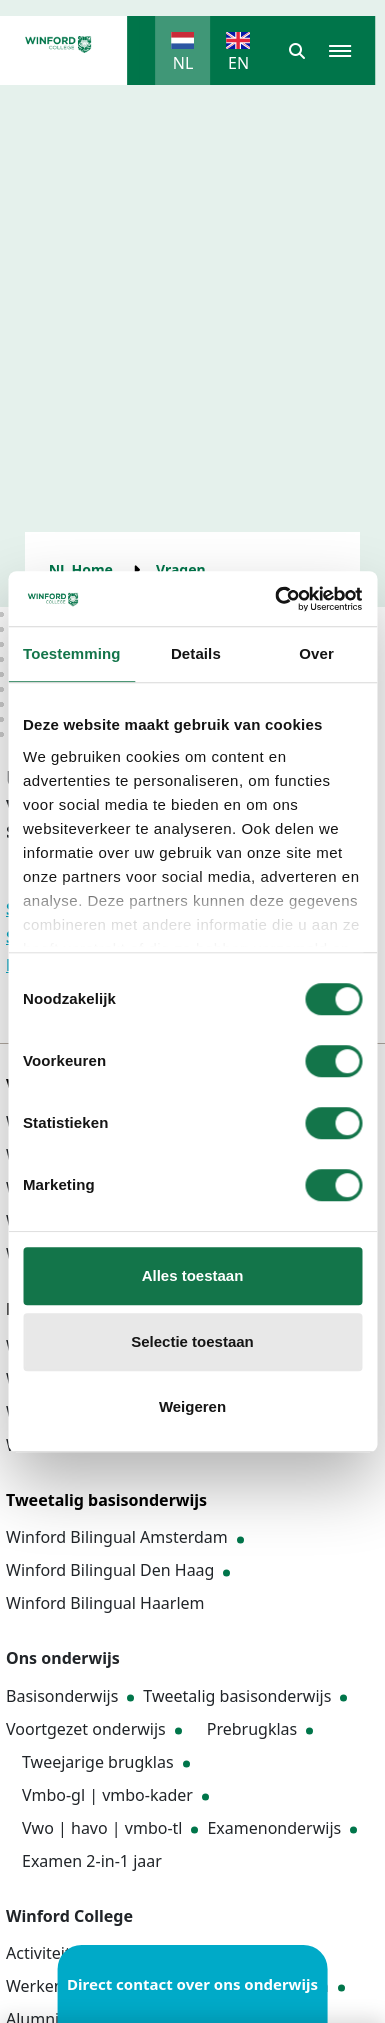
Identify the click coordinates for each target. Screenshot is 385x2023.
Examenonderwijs (274, 1828)
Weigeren (192, 1406)
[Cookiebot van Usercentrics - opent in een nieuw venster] (276, 599)
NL (183, 63)
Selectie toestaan (192, 1341)
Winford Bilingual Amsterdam (117, 1537)
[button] (297, 51)
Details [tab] (196, 653)
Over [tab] (316, 653)
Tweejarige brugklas (98, 1762)
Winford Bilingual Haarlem (105, 1603)
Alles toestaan (193, 1275)
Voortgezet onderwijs (86, 1729)
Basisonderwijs (62, 1696)
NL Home (81, 569)
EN (238, 63)
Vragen (181, 569)
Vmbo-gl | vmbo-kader (107, 1795)
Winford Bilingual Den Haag (110, 1570)
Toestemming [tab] (72, 653)
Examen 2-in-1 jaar (92, 1861)
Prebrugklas (252, 1729)
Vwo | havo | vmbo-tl (102, 1828)
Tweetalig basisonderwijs (237, 1696)
